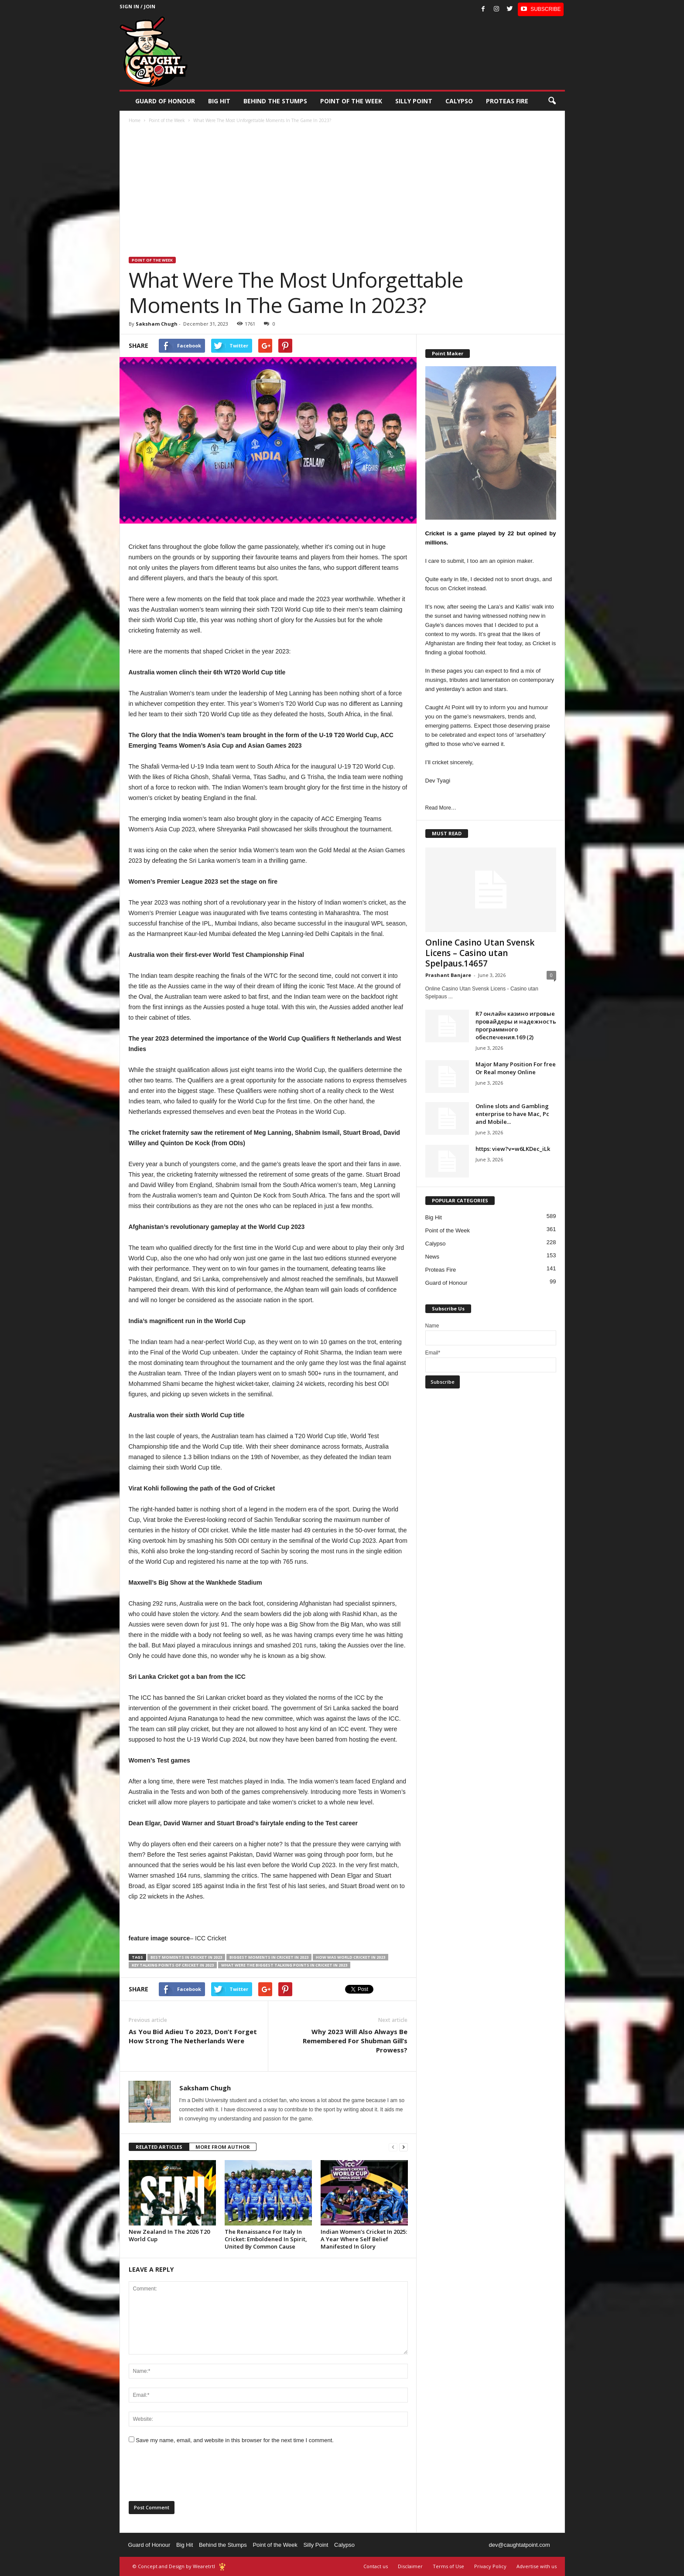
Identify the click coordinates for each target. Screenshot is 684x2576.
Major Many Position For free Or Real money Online (515, 1068)
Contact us (375, 2566)
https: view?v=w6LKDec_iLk (512, 1149)
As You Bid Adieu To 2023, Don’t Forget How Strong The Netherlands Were (193, 2036)
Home (134, 120)
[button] (551, 101)
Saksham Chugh (157, 323)
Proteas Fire (507, 101)
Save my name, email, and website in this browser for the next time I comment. (235, 2440)
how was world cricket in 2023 (350, 1957)
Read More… (440, 808)
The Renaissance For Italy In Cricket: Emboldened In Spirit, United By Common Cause (266, 2239)
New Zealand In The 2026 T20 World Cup (169, 2235)
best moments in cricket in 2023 (186, 1957)
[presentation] (195, 2475)
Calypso (459, 101)
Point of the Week (351, 101)
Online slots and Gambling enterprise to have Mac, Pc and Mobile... (512, 1114)
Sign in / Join (137, 6)
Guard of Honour (165, 101)
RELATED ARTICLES (159, 2147)
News (432, 1256)
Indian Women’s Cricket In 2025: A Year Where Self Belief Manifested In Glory (364, 2239)
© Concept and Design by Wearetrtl (174, 2566)
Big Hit (219, 101)
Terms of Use (448, 2566)
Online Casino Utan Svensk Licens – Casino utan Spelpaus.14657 (479, 953)
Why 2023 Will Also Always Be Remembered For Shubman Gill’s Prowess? (355, 2040)
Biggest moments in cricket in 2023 (268, 1957)
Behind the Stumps (223, 2545)
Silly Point (413, 101)
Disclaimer (410, 2566)
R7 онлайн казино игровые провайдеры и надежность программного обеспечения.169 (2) (515, 1025)
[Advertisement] (342, 191)
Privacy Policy (490, 2566)
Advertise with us (536, 2566)
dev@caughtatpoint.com (519, 2545)
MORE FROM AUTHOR (222, 2147)
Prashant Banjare (448, 975)
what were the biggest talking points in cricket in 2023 (284, 1965)
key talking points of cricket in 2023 (173, 1965)
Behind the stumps (275, 101)
